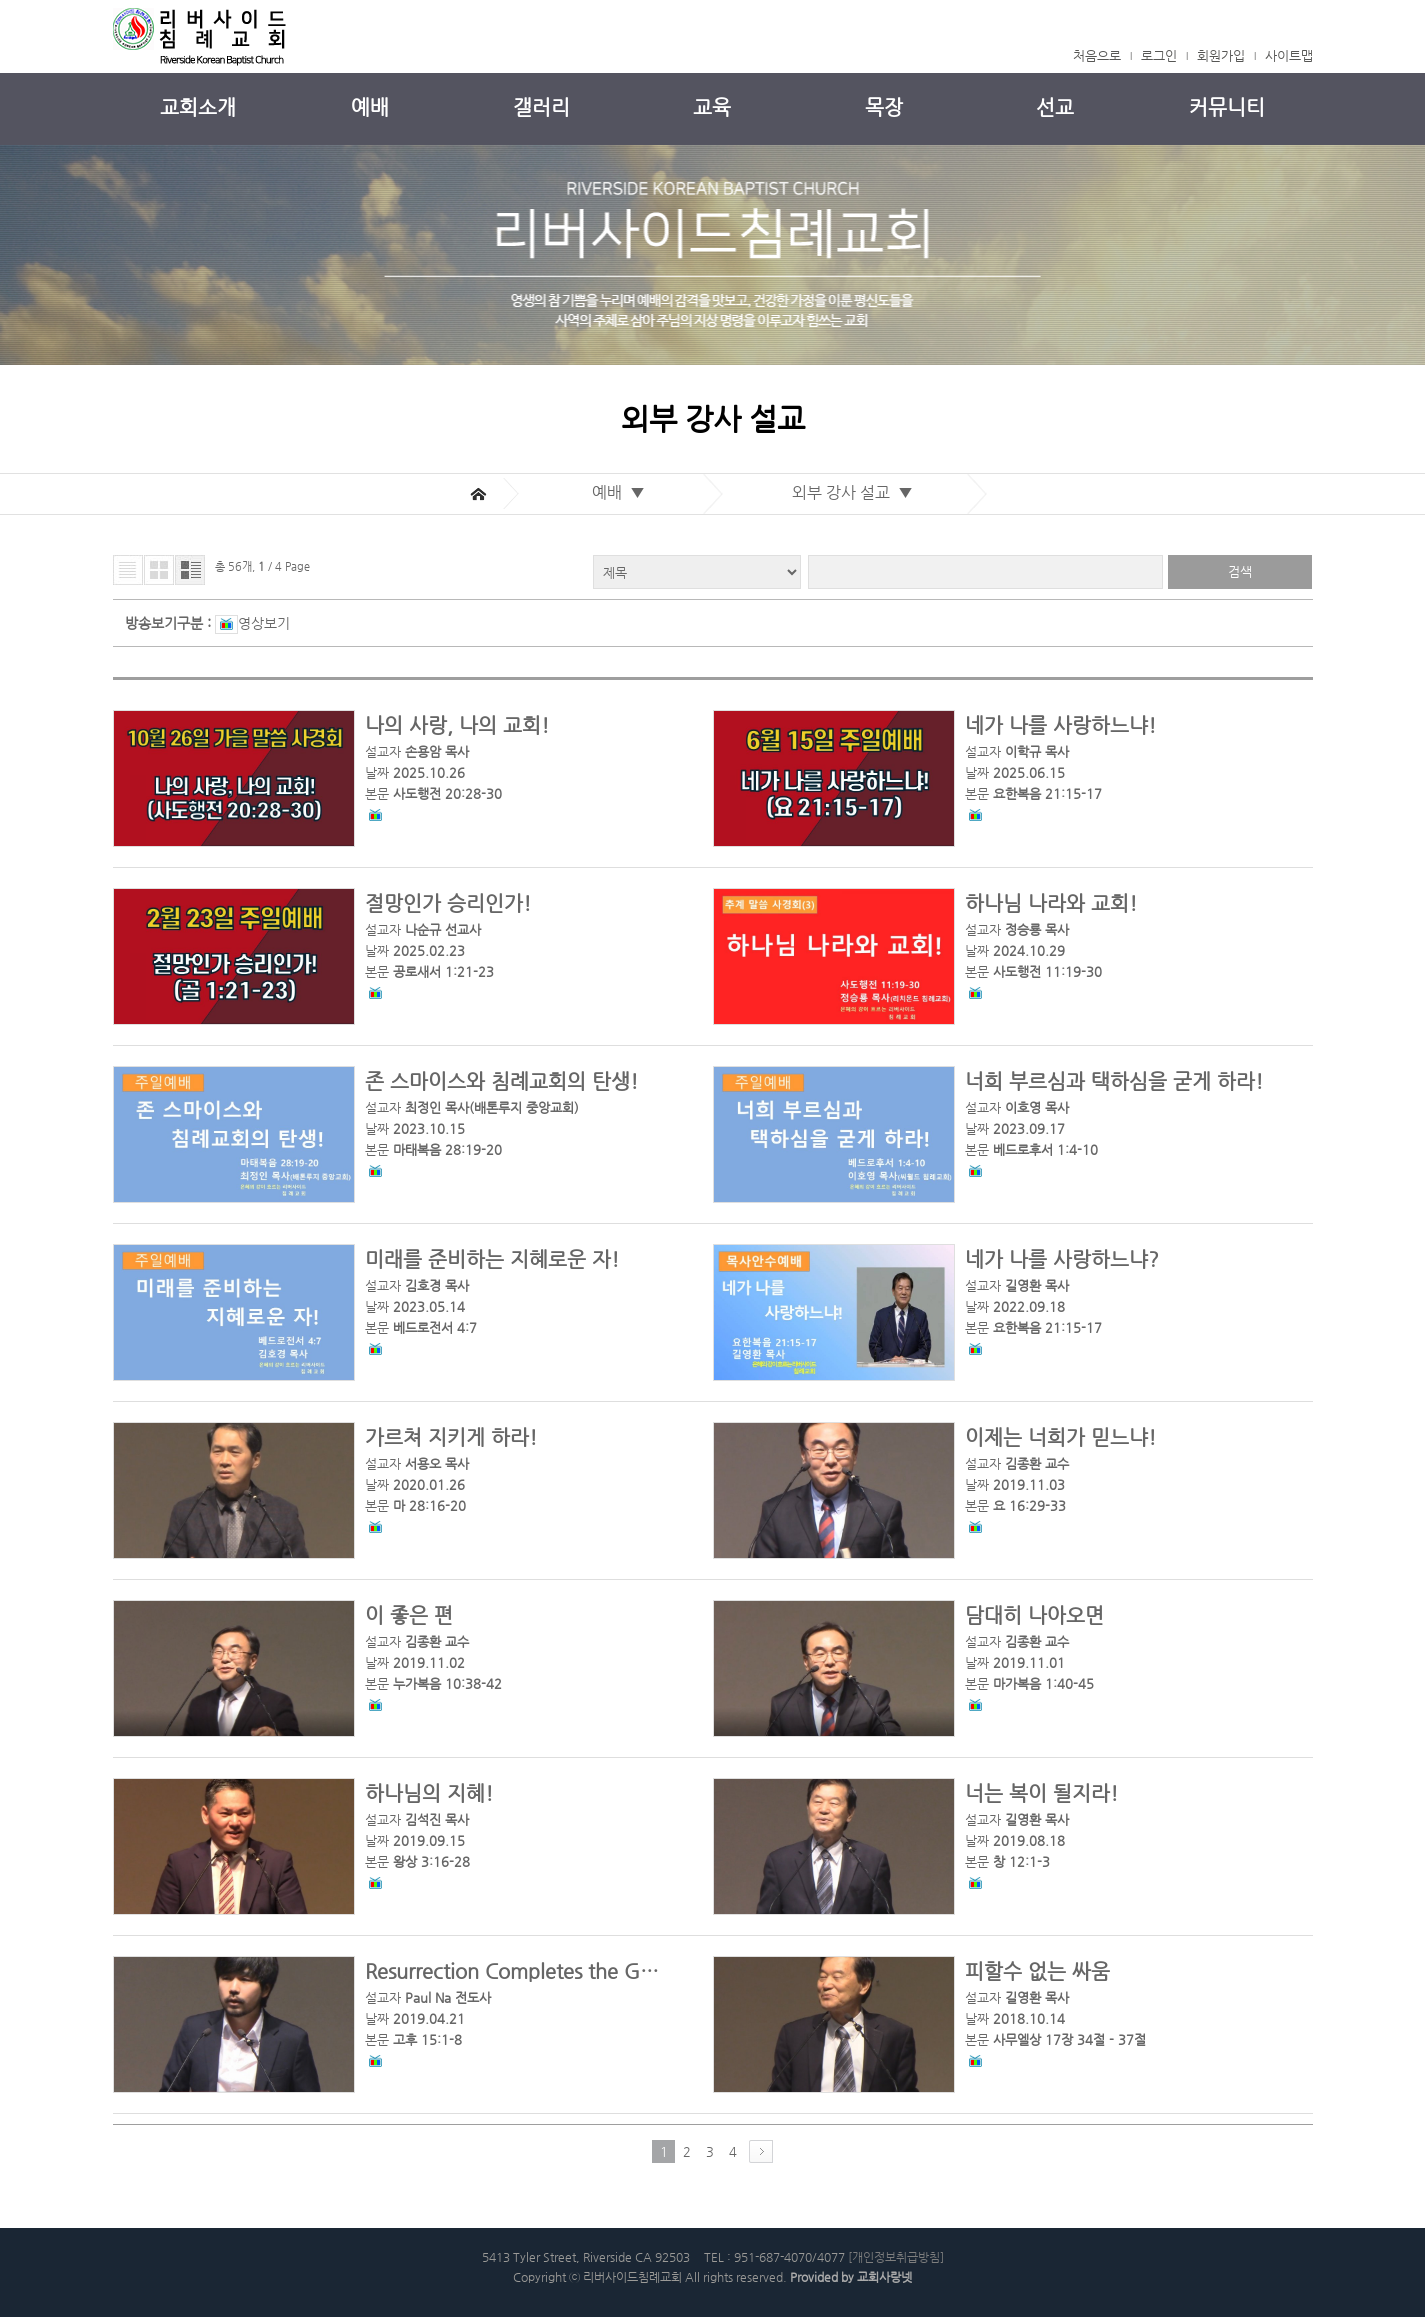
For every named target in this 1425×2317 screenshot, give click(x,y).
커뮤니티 (1227, 107)
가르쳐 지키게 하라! (451, 1437)
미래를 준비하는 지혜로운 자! (492, 1259)
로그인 (1159, 55)
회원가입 (1221, 55)
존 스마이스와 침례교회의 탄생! (501, 1081)
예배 (370, 107)
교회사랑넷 (884, 2277)
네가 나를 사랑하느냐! (1060, 725)
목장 (884, 107)
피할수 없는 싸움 (1037, 1971)
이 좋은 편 (409, 1615)
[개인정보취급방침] (896, 2257)
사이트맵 (1289, 55)
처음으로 (1097, 55)
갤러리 (541, 107)
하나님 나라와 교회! (1051, 903)
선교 (1055, 107)
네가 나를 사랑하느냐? (1062, 1259)
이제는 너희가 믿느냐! (1060, 1437)
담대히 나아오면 (1034, 1615)
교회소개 (198, 107)
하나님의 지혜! (429, 1793)
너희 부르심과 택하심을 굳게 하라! (1114, 1081)
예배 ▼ (622, 492)
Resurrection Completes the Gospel (526, 1971)
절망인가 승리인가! (448, 903)
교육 (712, 107)
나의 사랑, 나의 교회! (457, 725)
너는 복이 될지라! (1041, 1793)
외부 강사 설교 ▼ (856, 492)
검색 (1240, 571)
